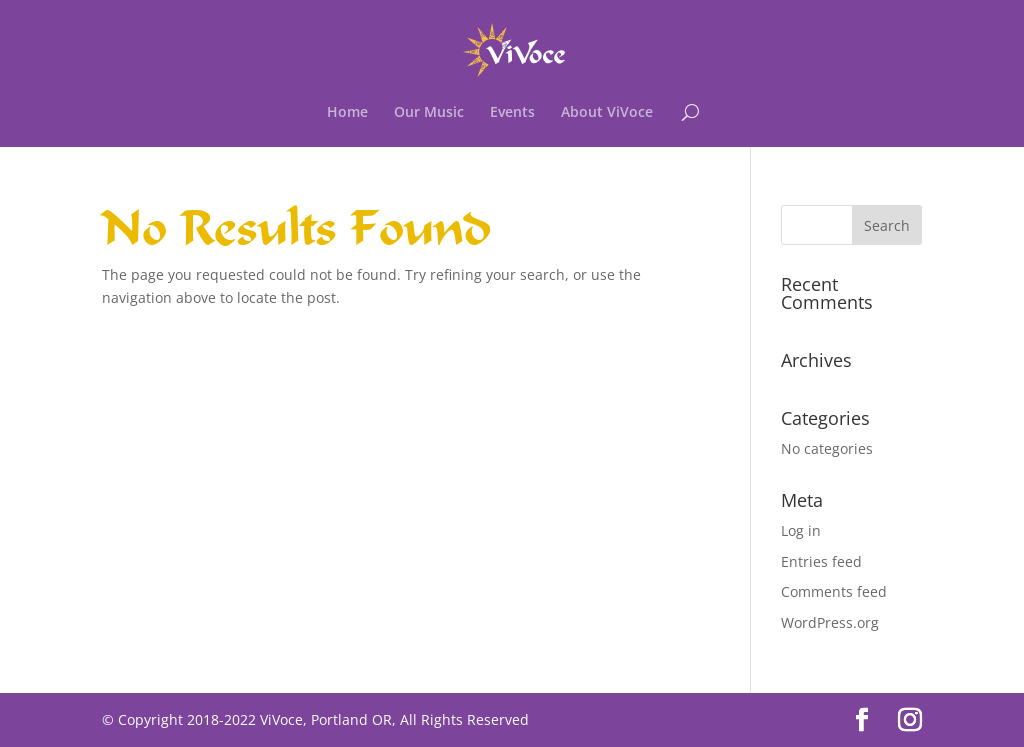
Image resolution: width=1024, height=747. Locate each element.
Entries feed (821, 561)
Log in (801, 530)
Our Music (429, 113)
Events (512, 113)
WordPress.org (830, 622)
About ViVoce (607, 113)
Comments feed (834, 591)
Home (347, 113)
